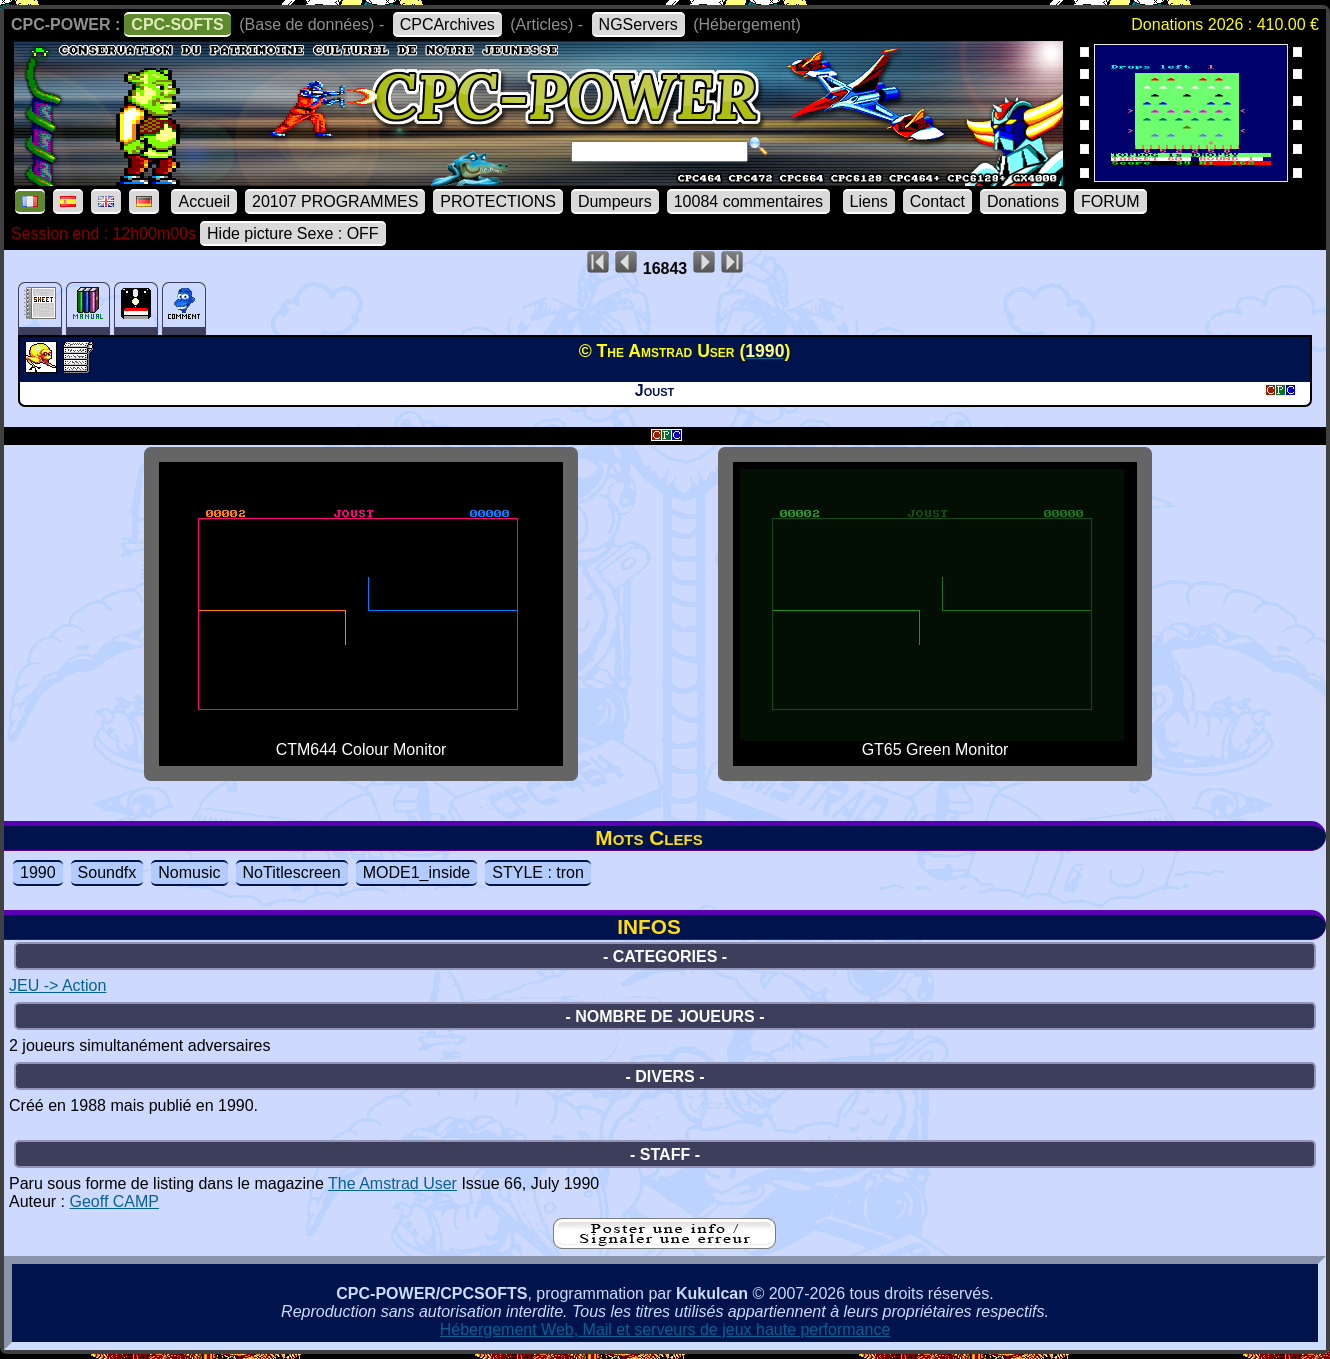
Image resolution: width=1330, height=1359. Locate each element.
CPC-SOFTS (177, 24)
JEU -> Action (57, 985)
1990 (38, 872)
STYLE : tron (538, 872)
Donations (1023, 201)
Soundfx (107, 872)
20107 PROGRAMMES (335, 201)
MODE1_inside (417, 872)
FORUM (1110, 201)
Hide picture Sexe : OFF (293, 233)
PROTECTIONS (498, 201)
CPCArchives (447, 24)
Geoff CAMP (114, 1201)
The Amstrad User (392, 1183)
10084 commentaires (748, 201)
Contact (937, 201)
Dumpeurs (615, 201)
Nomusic (189, 872)
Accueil (204, 201)
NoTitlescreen (292, 872)
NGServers (638, 24)
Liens (869, 201)
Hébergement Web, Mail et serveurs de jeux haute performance (665, 1329)
